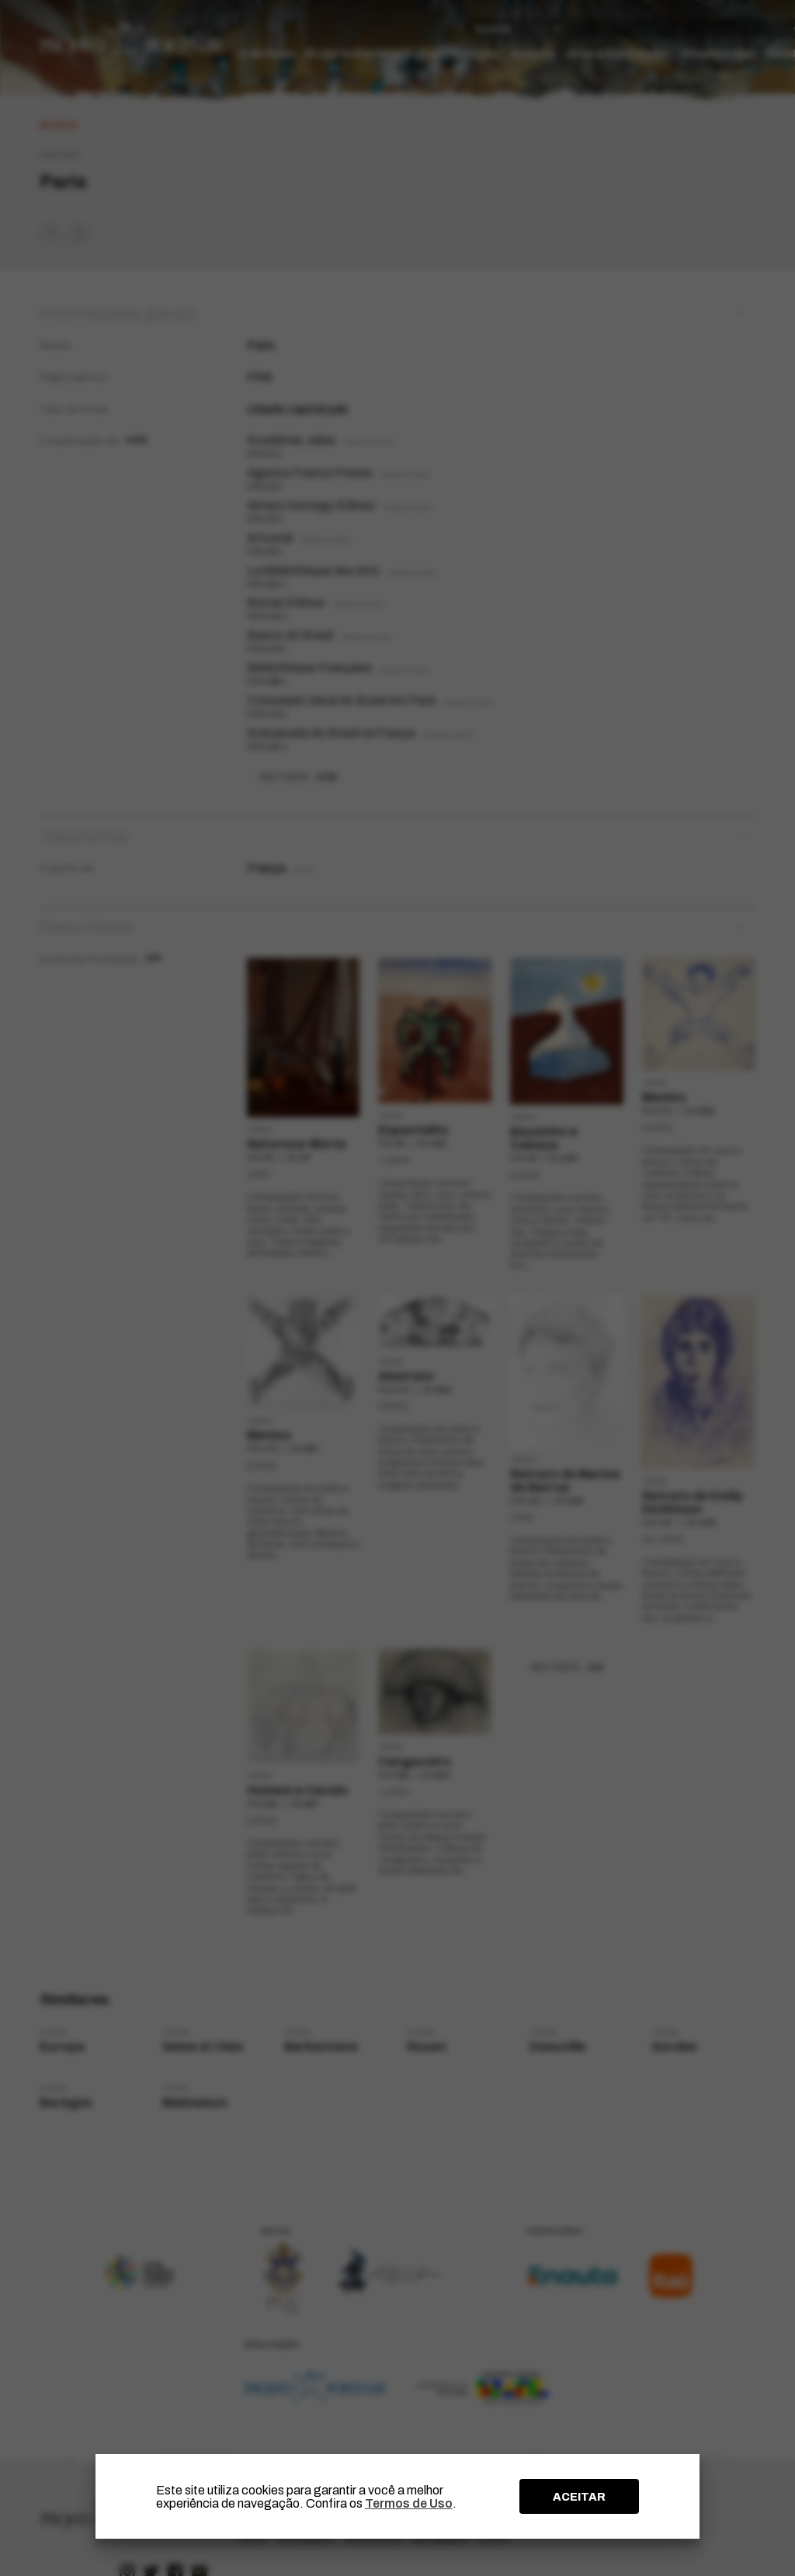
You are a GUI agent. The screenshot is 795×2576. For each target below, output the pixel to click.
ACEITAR (579, 2497)
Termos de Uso (409, 2503)
